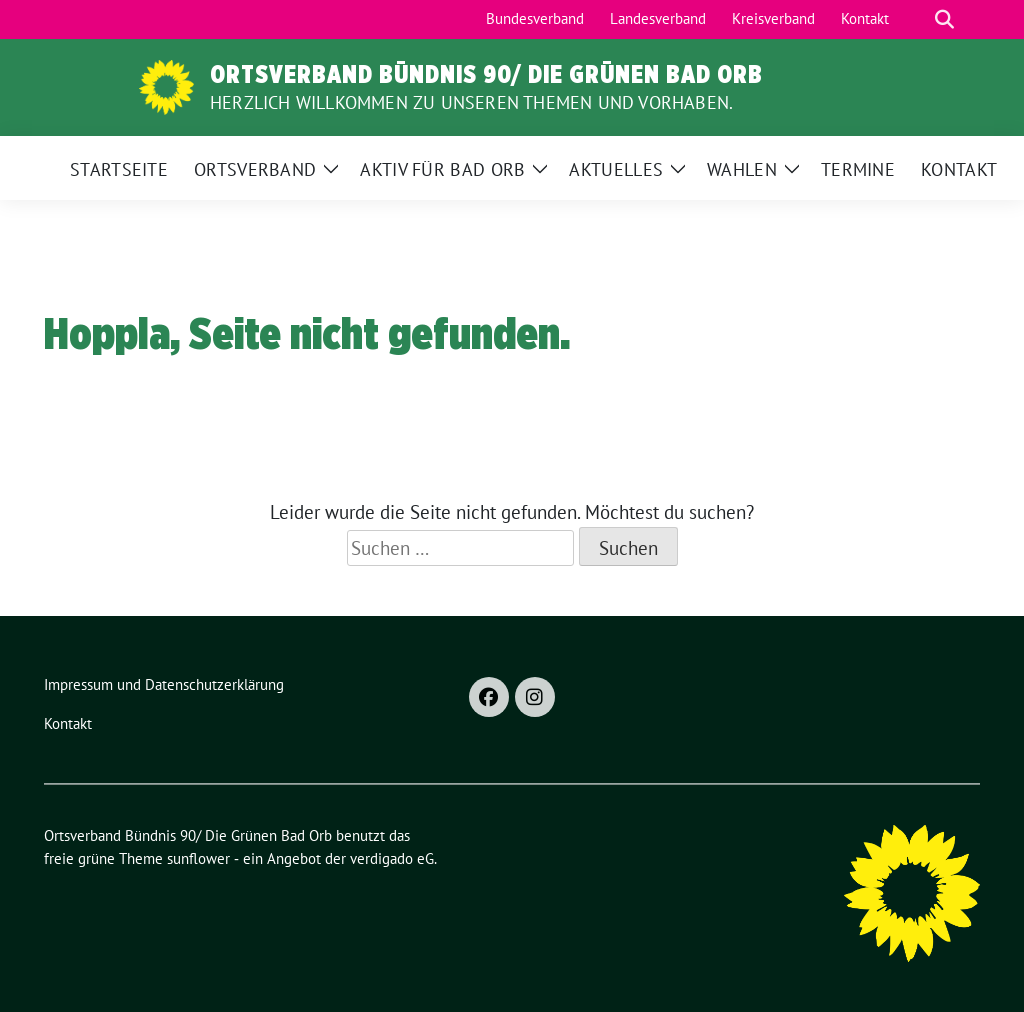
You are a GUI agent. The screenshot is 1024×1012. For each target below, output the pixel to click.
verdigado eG (392, 858)
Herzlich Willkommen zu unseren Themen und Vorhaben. (471, 102)
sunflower (198, 858)
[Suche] (916, 19)
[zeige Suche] (944, 19)
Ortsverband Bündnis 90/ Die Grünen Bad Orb (486, 74)
